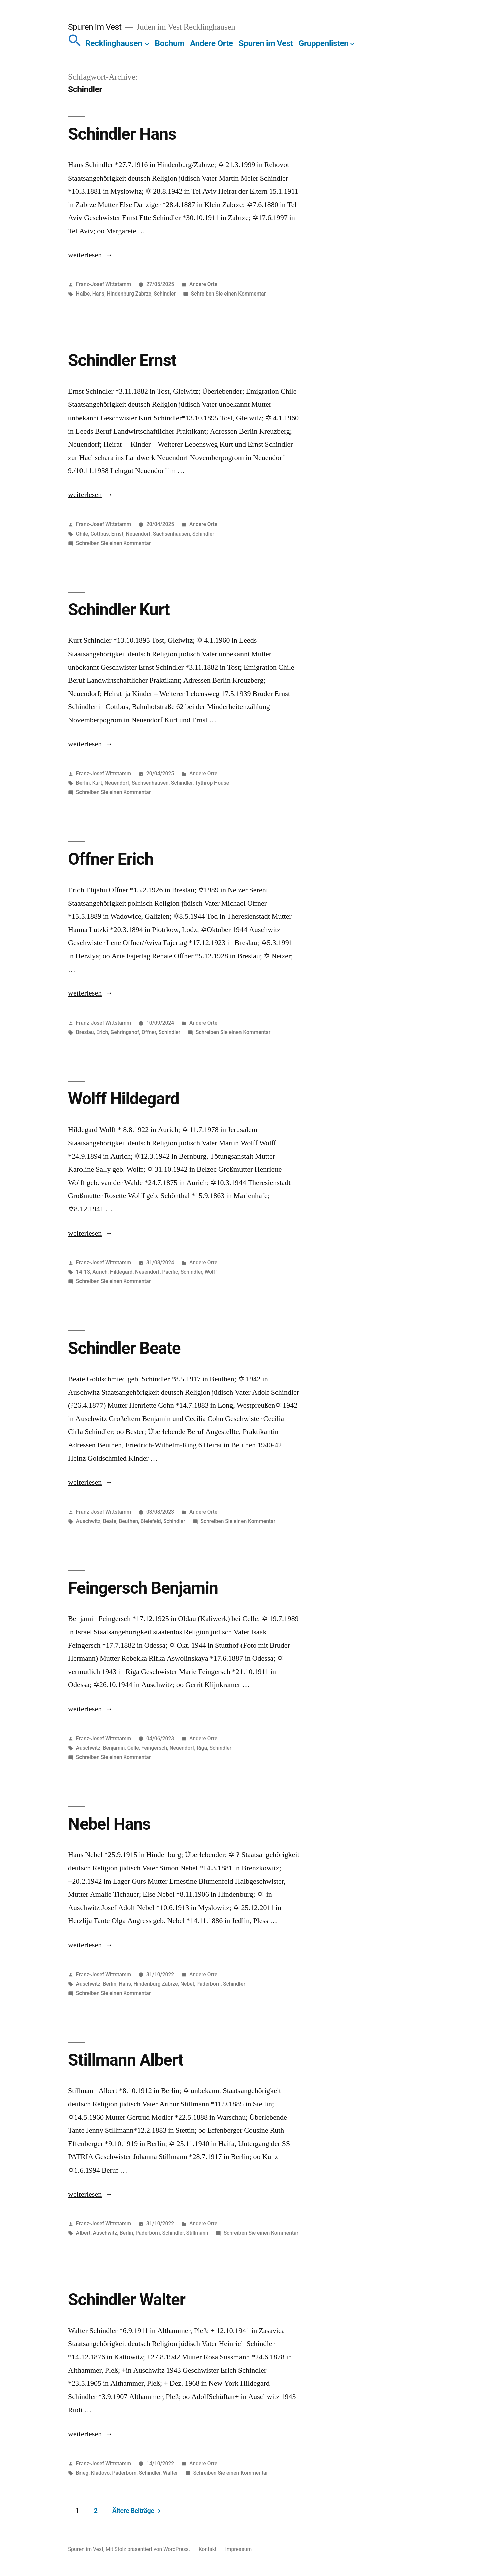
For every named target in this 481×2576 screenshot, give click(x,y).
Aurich (99, 1272)
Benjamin (114, 1748)
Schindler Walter (126, 2299)
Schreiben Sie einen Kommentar (228, 293)
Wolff (211, 1272)
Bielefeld (151, 1521)
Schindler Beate (124, 1348)
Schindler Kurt (119, 609)
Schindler (165, 293)
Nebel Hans (109, 1824)
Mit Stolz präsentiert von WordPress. (148, 2549)
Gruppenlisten (324, 43)
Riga (202, 1748)
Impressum (238, 2549)
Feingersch (154, 1748)
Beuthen (128, 1521)
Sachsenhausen (171, 534)
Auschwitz (88, 1521)
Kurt (97, 783)
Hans (98, 293)
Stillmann (197, 2233)
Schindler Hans (122, 134)
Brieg (82, 2473)
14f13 (83, 1272)
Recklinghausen (113, 43)
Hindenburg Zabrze (129, 293)
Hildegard (121, 1272)
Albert (83, 2233)
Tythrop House (212, 783)
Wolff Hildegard (123, 1098)
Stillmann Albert (125, 2060)
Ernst (117, 534)
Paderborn (208, 1984)
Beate (109, 1521)
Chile (82, 534)
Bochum (169, 43)
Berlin (83, 783)
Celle (133, 1748)
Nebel (187, 1984)
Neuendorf (138, 534)
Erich (102, 1032)
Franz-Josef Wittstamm (103, 284)
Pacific (170, 1272)
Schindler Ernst (122, 360)
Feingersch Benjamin (143, 1588)
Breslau (85, 1032)
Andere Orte (211, 43)
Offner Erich (110, 859)
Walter (170, 2473)
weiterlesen (85, 255)
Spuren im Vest (94, 27)
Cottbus (99, 534)
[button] (75, 43)
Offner (149, 1032)
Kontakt (208, 2549)
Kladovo (100, 2473)
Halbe (83, 293)
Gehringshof (125, 1032)
